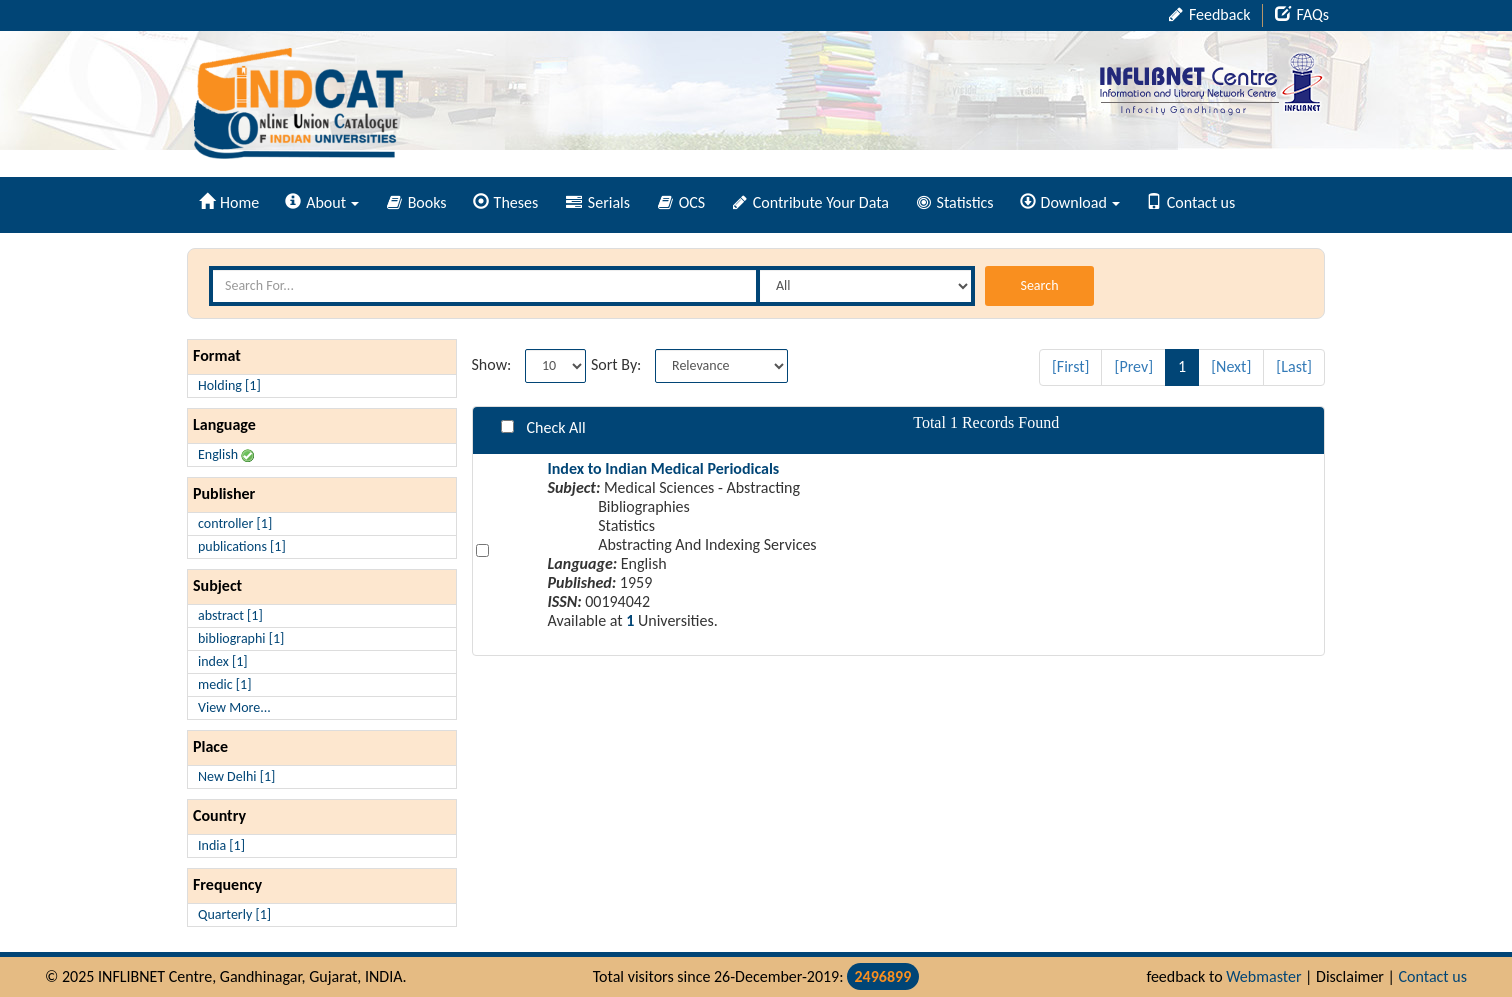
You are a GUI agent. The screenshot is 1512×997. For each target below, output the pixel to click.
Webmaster (1263, 976)
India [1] (221, 845)
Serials (598, 202)
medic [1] (224, 684)
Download (1070, 202)
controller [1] (235, 523)
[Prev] (1133, 366)
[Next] (1231, 366)
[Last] (1294, 366)
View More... (234, 707)
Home (229, 202)
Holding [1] (229, 385)
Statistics (955, 202)
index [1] (223, 661)
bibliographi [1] (241, 638)
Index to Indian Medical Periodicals (663, 468)
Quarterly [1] (234, 914)
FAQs (1302, 14)
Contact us (1190, 202)
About (322, 202)
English (226, 454)
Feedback (1209, 14)
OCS (681, 202)
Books (417, 202)
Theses (506, 202)
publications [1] (242, 546)
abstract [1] (230, 615)
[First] (1071, 366)
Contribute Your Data (811, 202)
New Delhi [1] (236, 776)
